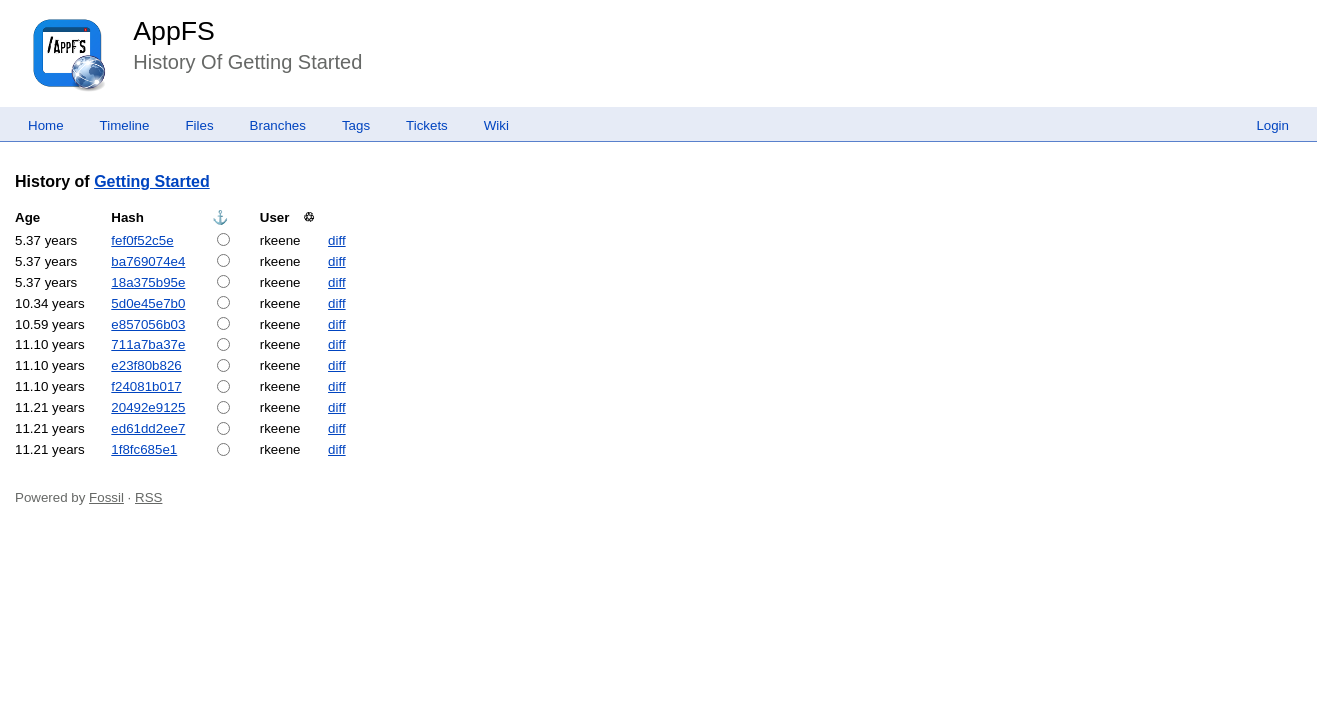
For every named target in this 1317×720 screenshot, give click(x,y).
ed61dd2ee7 (148, 428)
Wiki (496, 125)
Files (199, 125)
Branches (278, 125)
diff (337, 240)
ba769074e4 (148, 261)
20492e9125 (148, 407)
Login (1272, 125)
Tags (356, 125)
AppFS (174, 31)
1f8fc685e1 (144, 449)
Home (46, 125)
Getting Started (152, 181)
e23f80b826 (146, 365)
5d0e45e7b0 (148, 303)
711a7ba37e (148, 344)
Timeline (125, 125)
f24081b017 (146, 386)
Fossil (106, 497)
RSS (148, 497)
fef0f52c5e (142, 240)
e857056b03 (148, 324)
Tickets (427, 125)
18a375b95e (148, 282)
